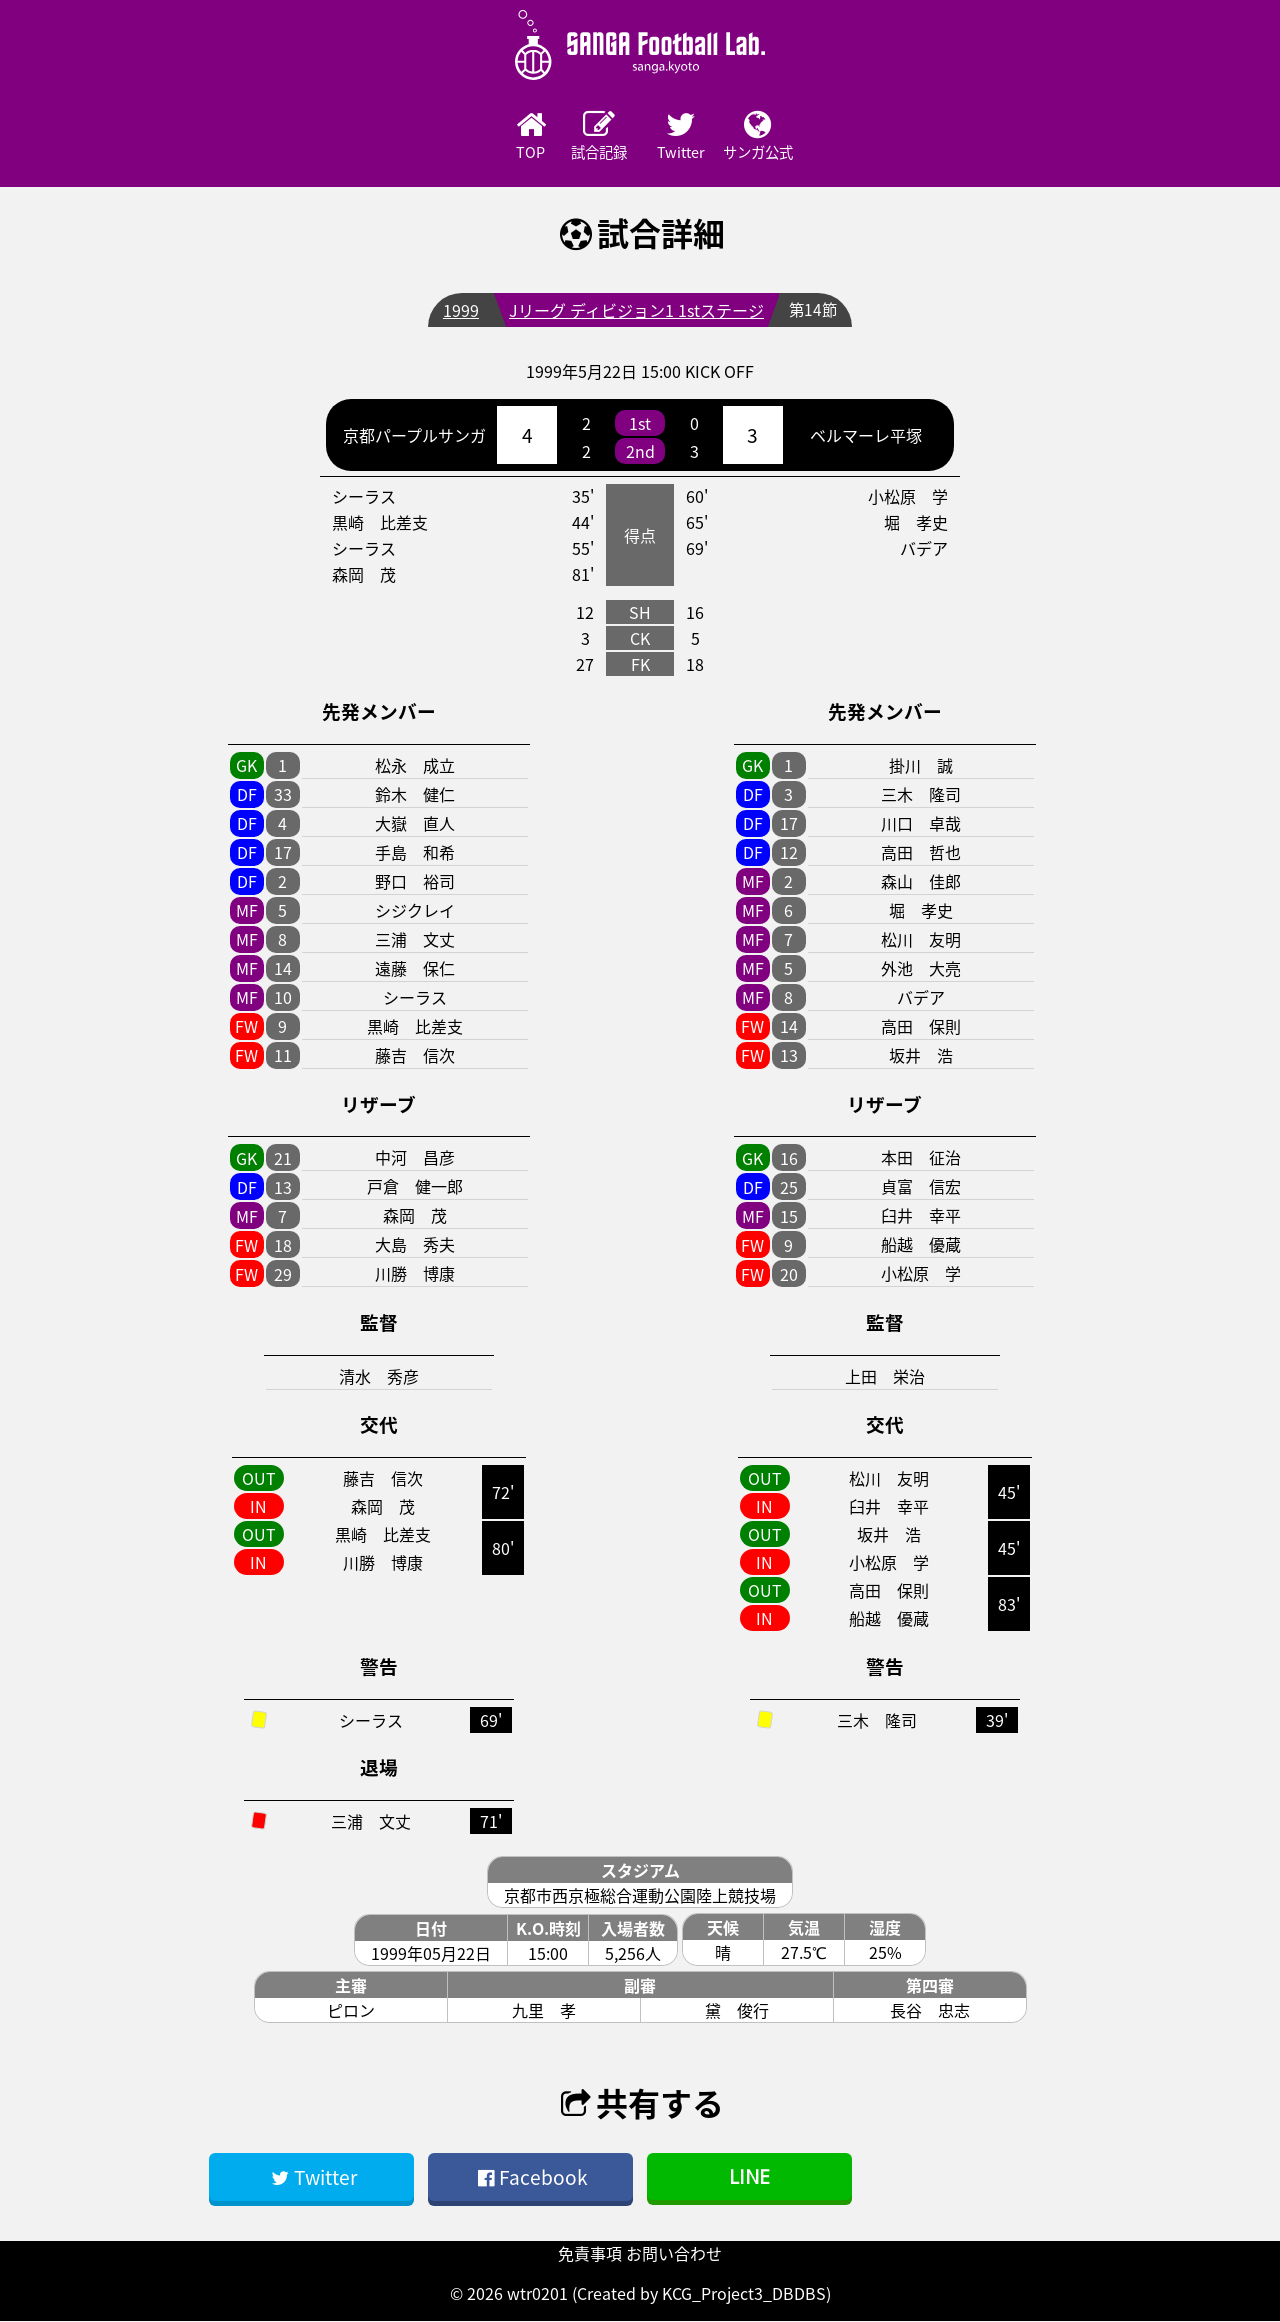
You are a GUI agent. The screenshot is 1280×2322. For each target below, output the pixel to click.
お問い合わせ (674, 2254)
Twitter (695, 137)
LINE (749, 2178)
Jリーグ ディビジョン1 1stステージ (635, 312)
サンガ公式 (805, 137)
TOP (475, 137)
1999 (460, 312)
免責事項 (590, 2254)
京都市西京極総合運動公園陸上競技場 (640, 1897)
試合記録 (585, 137)
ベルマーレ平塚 (866, 437)
